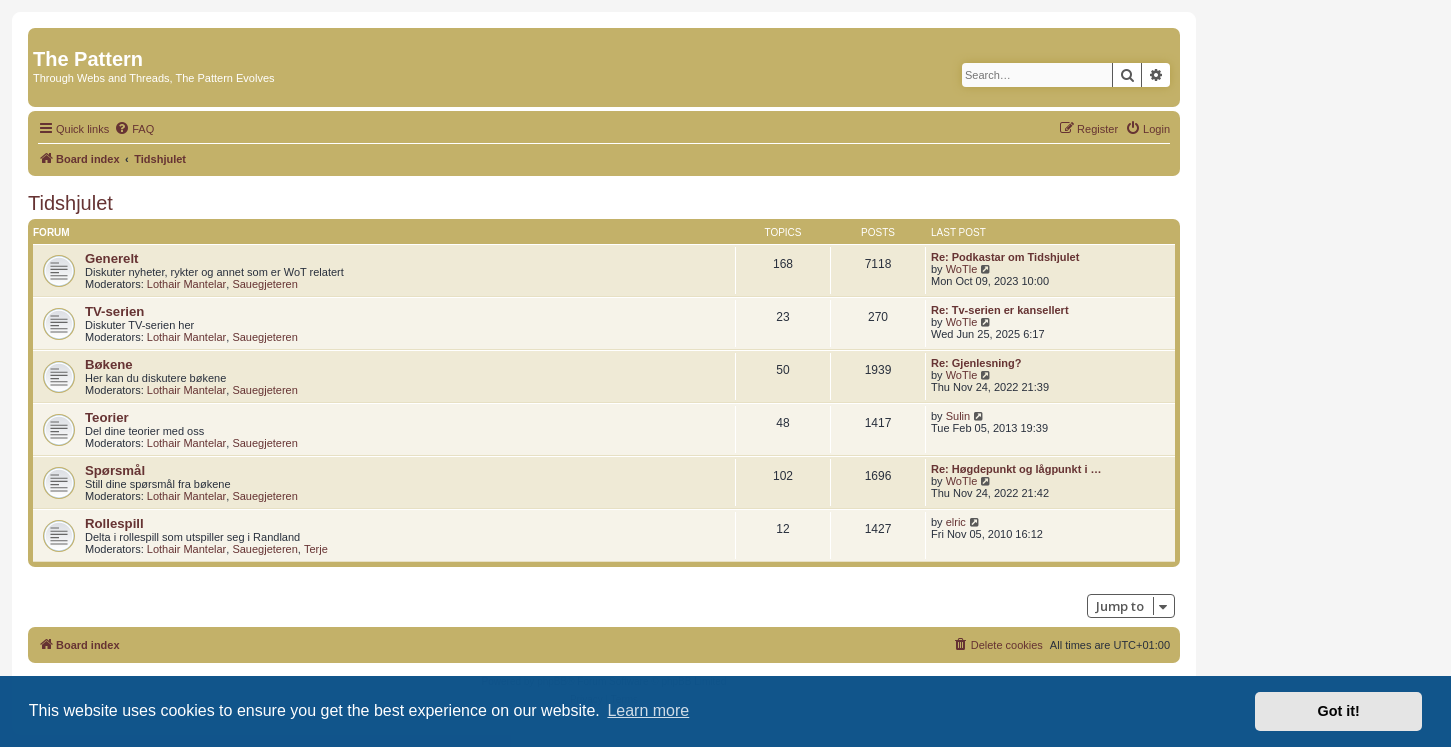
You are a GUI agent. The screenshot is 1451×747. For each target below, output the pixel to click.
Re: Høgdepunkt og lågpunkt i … (1016, 469)
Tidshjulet (70, 203)
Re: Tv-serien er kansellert (1000, 310)
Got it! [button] (1339, 711)
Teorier (107, 417)
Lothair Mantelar (187, 284)
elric (956, 522)
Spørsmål (115, 470)
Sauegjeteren (264, 284)
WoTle (962, 269)
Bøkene (109, 364)
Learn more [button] (648, 710)
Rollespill (114, 523)
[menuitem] (134, 129)
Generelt (112, 258)
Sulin (958, 416)
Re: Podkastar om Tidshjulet (1005, 257)
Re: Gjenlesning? (976, 363)
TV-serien (114, 311)
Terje (316, 549)
